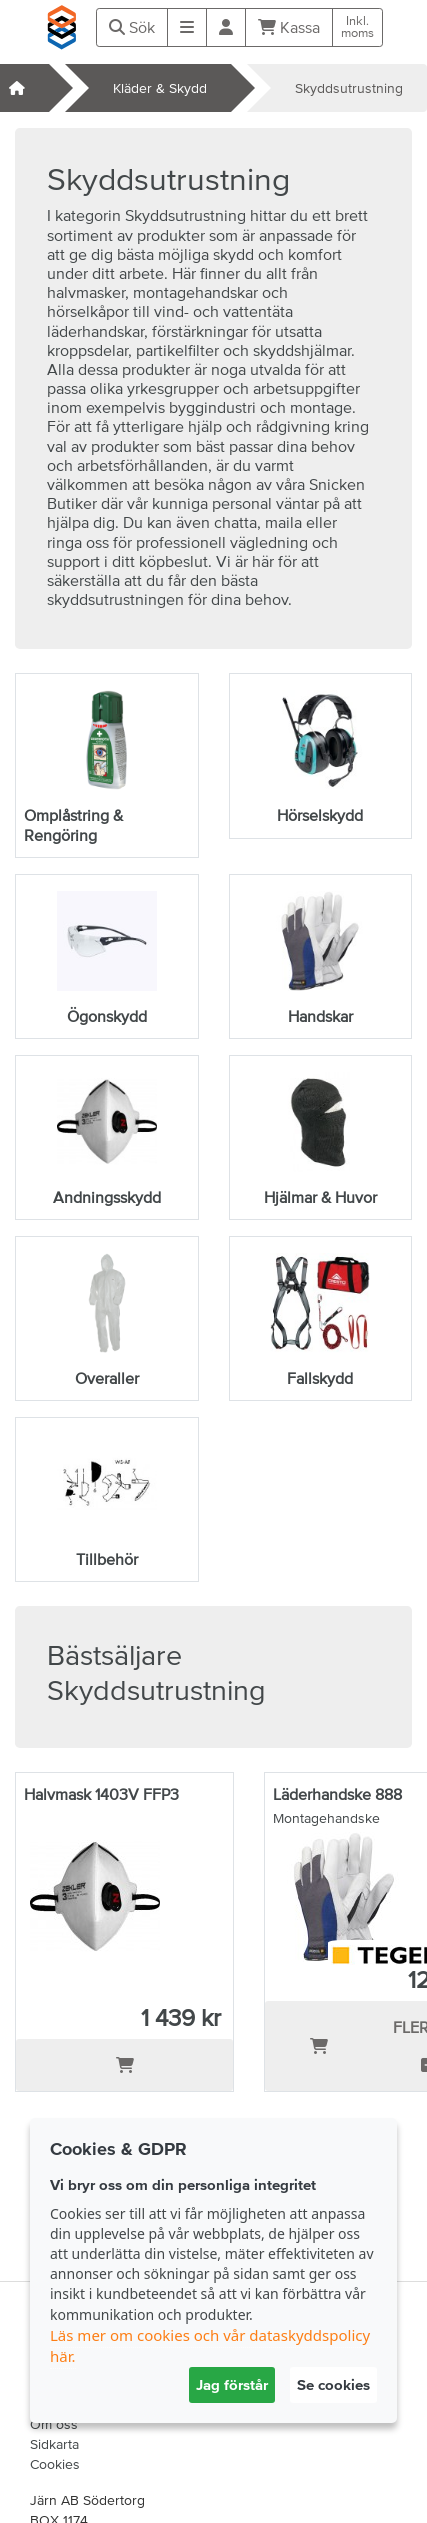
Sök (132, 27)
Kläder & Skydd (160, 88)
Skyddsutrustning (349, 88)
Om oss (54, 2424)
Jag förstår (232, 2384)
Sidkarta (54, 2444)
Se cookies (333, 2384)
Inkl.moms (357, 27)
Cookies (55, 2464)
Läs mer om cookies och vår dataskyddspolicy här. (210, 2345)
